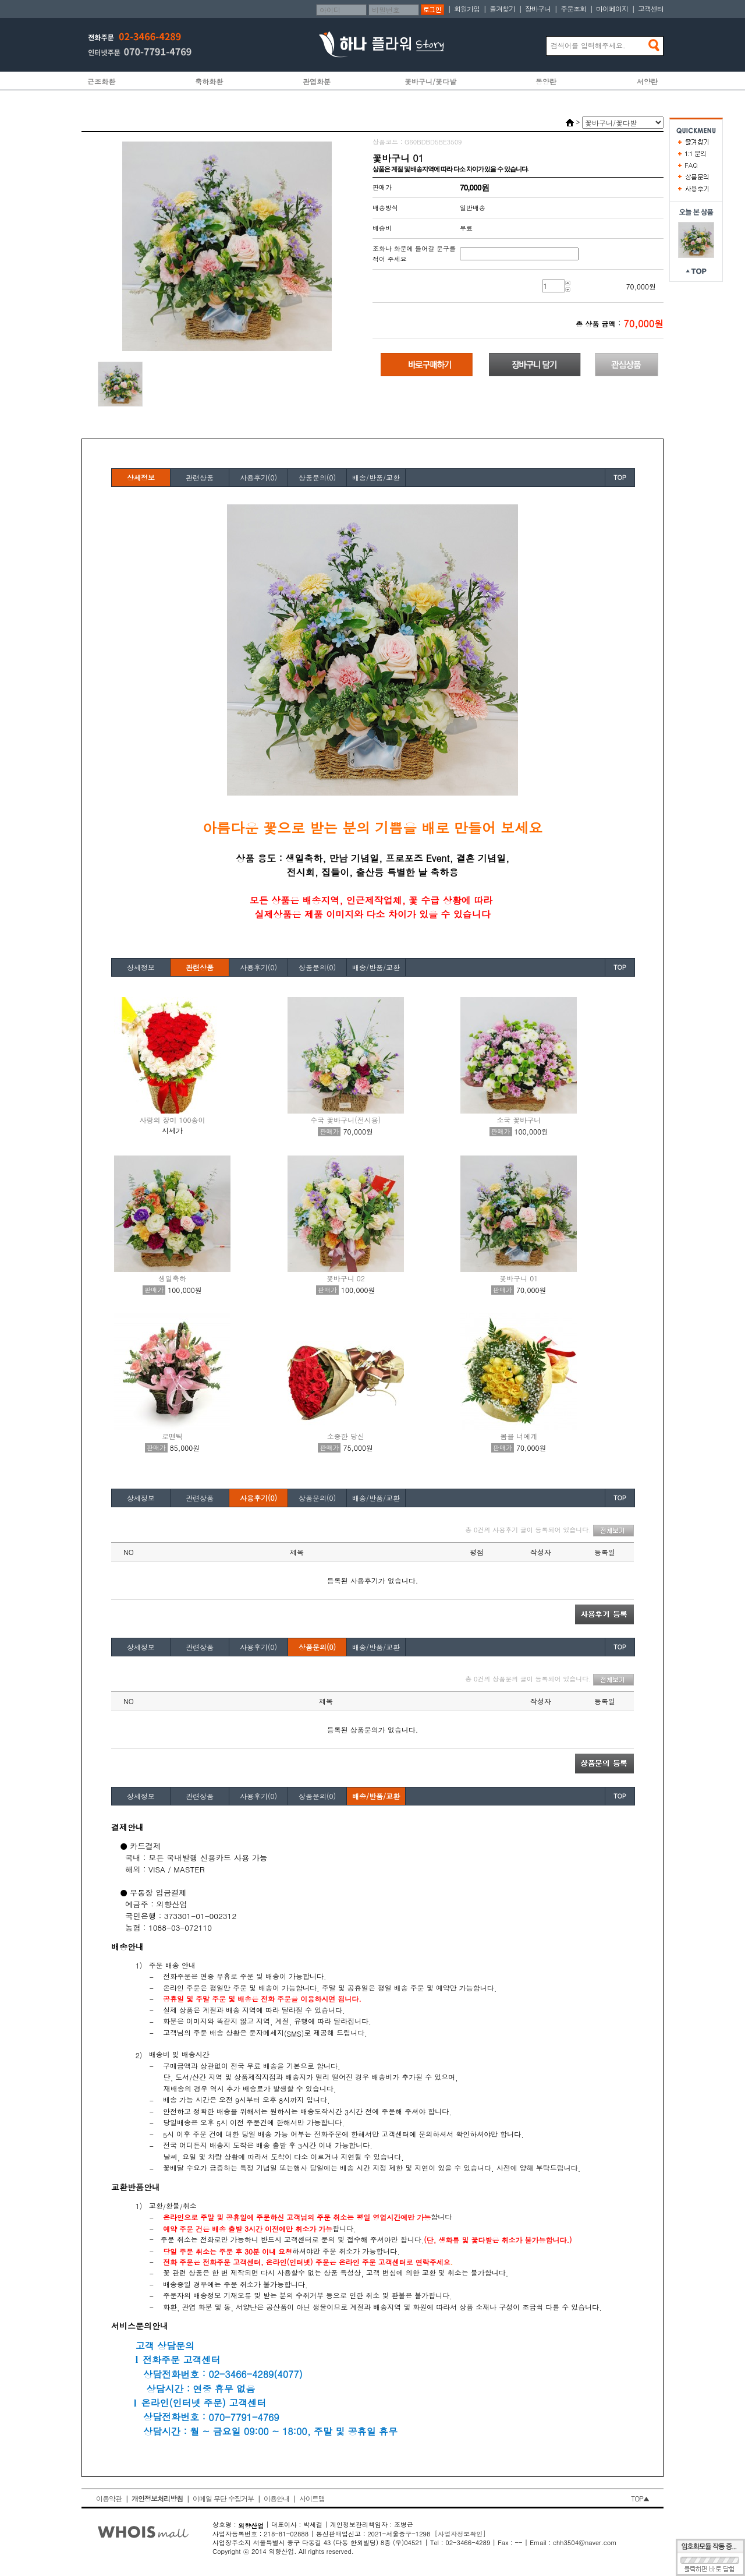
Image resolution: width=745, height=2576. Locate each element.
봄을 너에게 (518, 1436)
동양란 (545, 81)
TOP (619, 477)
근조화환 (101, 81)
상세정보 (141, 477)
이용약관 (109, 2498)
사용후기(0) (258, 477)
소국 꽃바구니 (518, 1120)
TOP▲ (640, 2498)
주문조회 (573, 8)
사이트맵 (312, 2498)
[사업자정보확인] (460, 2533)
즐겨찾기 (502, 8)
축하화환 (209, 81)
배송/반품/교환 (376, 477)
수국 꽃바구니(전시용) (345, 1120)
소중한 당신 (345, 1436)
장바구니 (538, 8)
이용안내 (276, 2498)
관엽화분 (317, 81)
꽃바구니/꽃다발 (430, 81)
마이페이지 (612, 8)
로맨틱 (172, 1436)
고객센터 (651, 8)
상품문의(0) (317, 477)
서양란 (647, 81)
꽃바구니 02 (346, 1278)
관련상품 (200, 477)
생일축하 (172, 1278)
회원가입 (467, 8)
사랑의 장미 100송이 (172, 1120)
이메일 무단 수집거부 (223, 2498)
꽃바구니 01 (518, 1278)
